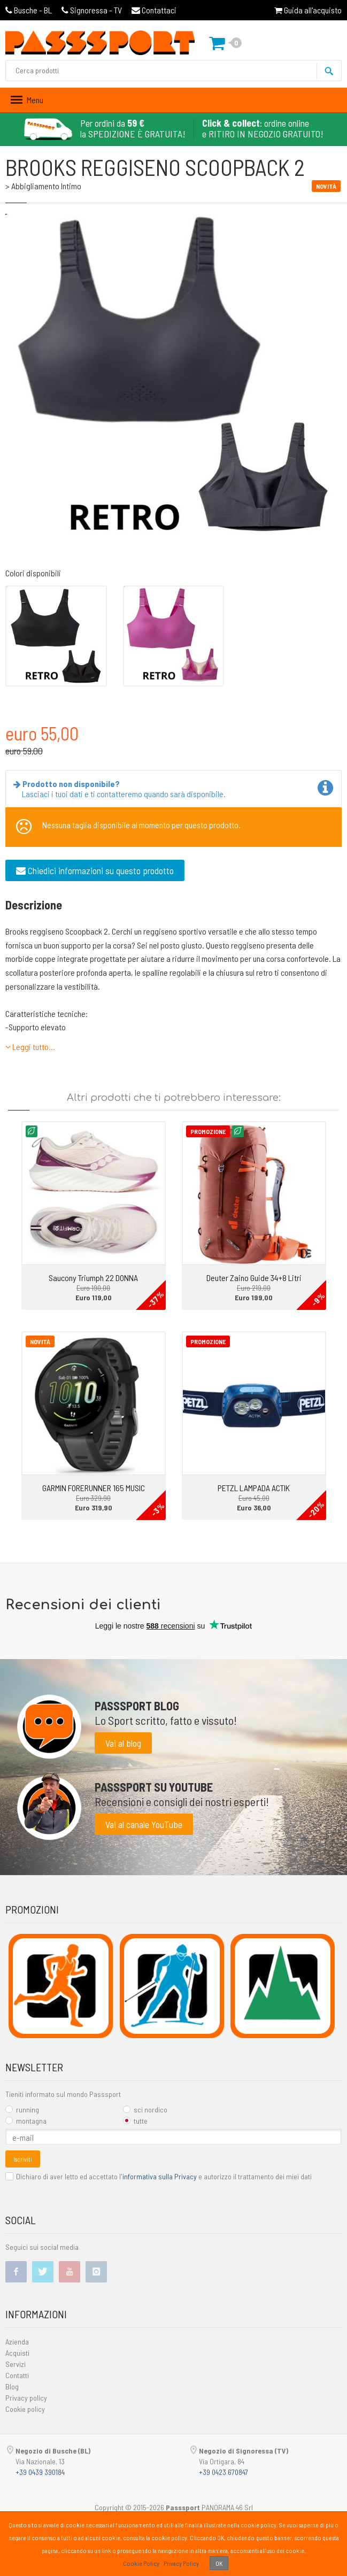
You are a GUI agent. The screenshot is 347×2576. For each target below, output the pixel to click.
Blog (12, 2386)
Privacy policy (26, 2397)
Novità (40, 1341)
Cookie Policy (141, 2563)
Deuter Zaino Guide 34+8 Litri (254, 1277)
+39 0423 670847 (223, 2472)
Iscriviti (22, 2159)
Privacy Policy (181, 2563)
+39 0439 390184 (40, 2472)
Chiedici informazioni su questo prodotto (95, 870)
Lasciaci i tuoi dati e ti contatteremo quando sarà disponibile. (122, 788)
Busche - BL (28, 10)
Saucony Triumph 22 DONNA (93, 1277)
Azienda (17, 2341)
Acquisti (17, 2352)
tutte (135, 2120)
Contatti (17, 2375)
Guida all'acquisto (308, 10)
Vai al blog (123, 1743)
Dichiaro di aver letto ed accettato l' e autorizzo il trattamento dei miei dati (158, 2176)
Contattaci (154, 10)
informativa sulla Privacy (159, 2176)
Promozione (208, 1131)
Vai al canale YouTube (143, 1824)
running (22, 2109)
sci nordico (145, 2109)
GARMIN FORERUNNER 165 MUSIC (93, 1488)
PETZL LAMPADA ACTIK (254, 1488)
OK (218, 2563)
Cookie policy (25, 2408)
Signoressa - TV (91, 10)
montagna (26, 2120)
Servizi (15, 2364)
